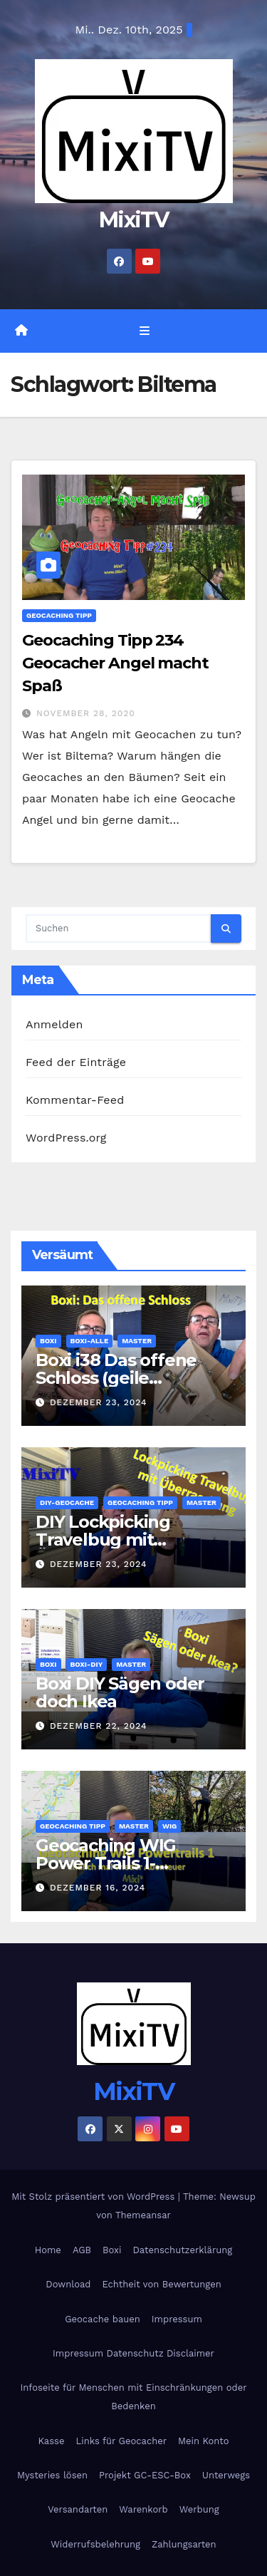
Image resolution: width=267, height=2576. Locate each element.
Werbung (199, 2509)
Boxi (48, 1341)
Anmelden (54, 1024)
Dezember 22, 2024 (98, 1726)
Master (137, 1341)
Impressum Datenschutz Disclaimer (133, 2353)
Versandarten (78, 2509)
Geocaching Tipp (59, 615)
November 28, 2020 (85, 713)
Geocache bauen (102, 2319)
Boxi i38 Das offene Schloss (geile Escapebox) (116, 1378)
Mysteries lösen (52, 2475)
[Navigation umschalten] (144, 331)
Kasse (51, 2441)
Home (48, 2250)
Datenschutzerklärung (182, 2250)
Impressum (177, 2319)
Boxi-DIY (86, 1664)
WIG (169, 1826)
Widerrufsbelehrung (95, 2544)
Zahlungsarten (184, 2544)
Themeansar (143, 2215)
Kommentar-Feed (75, 1100)
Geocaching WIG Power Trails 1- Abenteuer (106, 1863)
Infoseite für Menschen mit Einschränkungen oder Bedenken (133, 2396)
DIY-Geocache (67, 1502)
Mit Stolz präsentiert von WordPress (94, 2196)
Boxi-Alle (89, 1341)
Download (68, 2284)
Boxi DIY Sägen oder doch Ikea (120, 1692)
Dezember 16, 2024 (97, 1888)
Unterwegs (226, 2475)
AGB (82, 2250)
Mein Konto (203, 2441)
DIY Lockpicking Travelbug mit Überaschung (103, 1539)
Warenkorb (143, 2509)
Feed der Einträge (76, 1062)
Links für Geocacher (121, 2441)
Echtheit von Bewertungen (161, 2284)
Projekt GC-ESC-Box (145, 2475)
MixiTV (133, 220)
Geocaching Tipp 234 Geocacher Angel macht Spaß (115, 663)
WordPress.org (66, 1137)
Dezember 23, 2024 (98, 1402)
